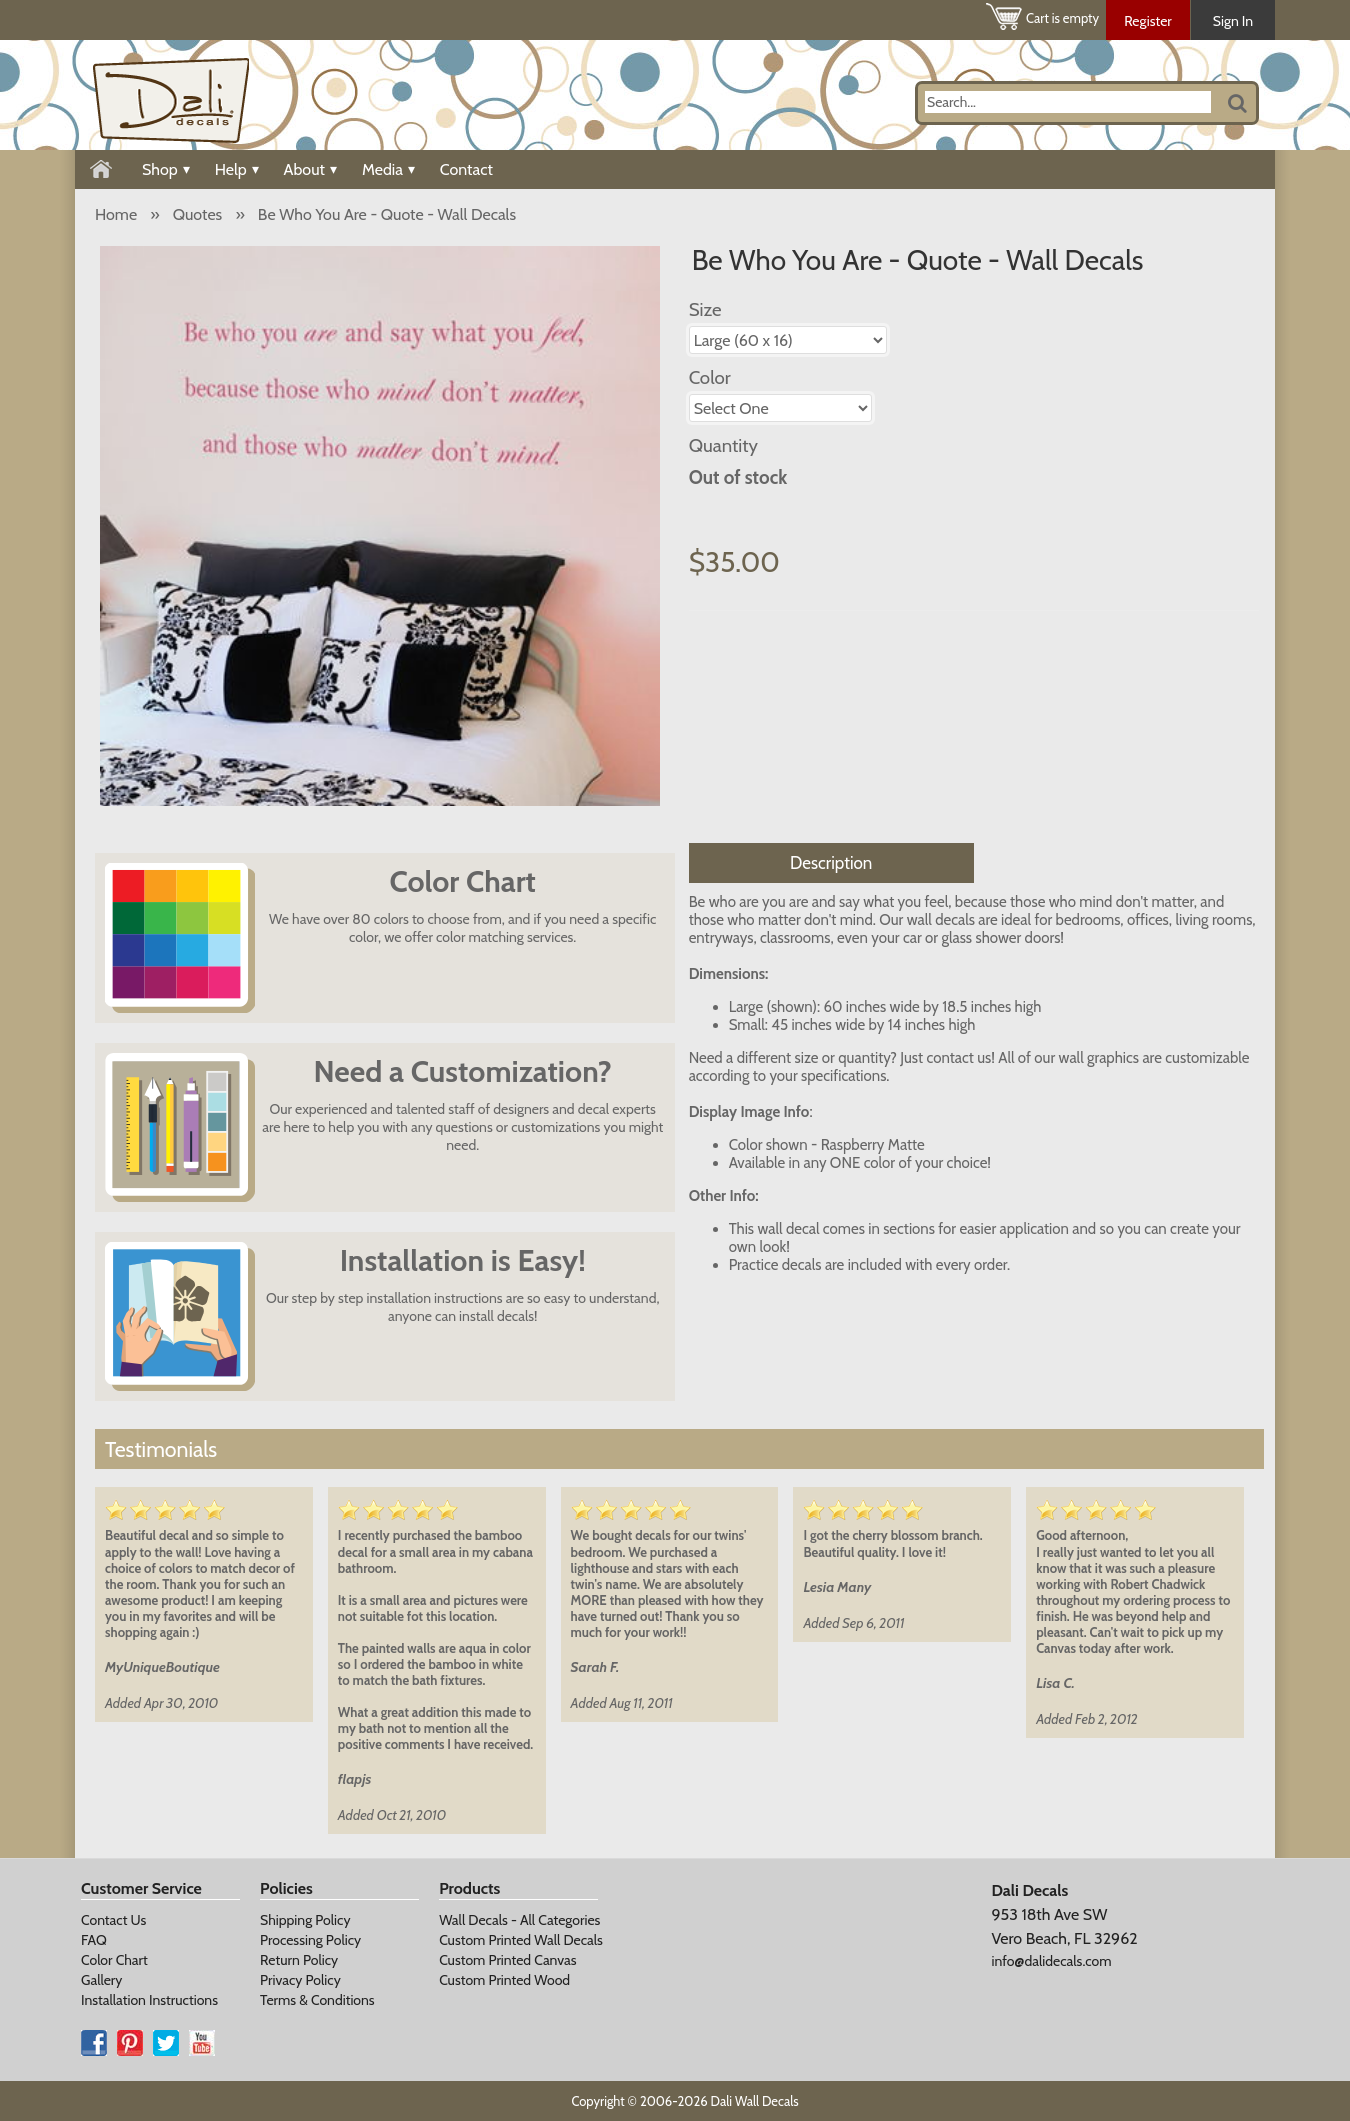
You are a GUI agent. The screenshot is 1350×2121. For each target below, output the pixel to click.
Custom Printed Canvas (507, 1960)
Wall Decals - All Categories (519, 1920)
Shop (166, 169)
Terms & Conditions (317, 2000)
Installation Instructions (149, 2000)
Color (710, 377)
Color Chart (114, 1960)
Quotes (197, 214)
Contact (466, 169)
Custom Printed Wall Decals (521, 1940)
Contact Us (113, 1920)
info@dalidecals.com (1051, 1961)
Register (1148, 21)
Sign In (1233, 21)
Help (237, 169)
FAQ (94, 1940)
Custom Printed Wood (504, 1980)
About (310, 169)
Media (388, 169)
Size (705, 309)
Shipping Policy (305, 1920)
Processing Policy (310, 1940)
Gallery (101, 1980)
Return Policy (299, 1960)
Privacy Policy (300, 1980)
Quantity (723, 445)
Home (116, 214)
